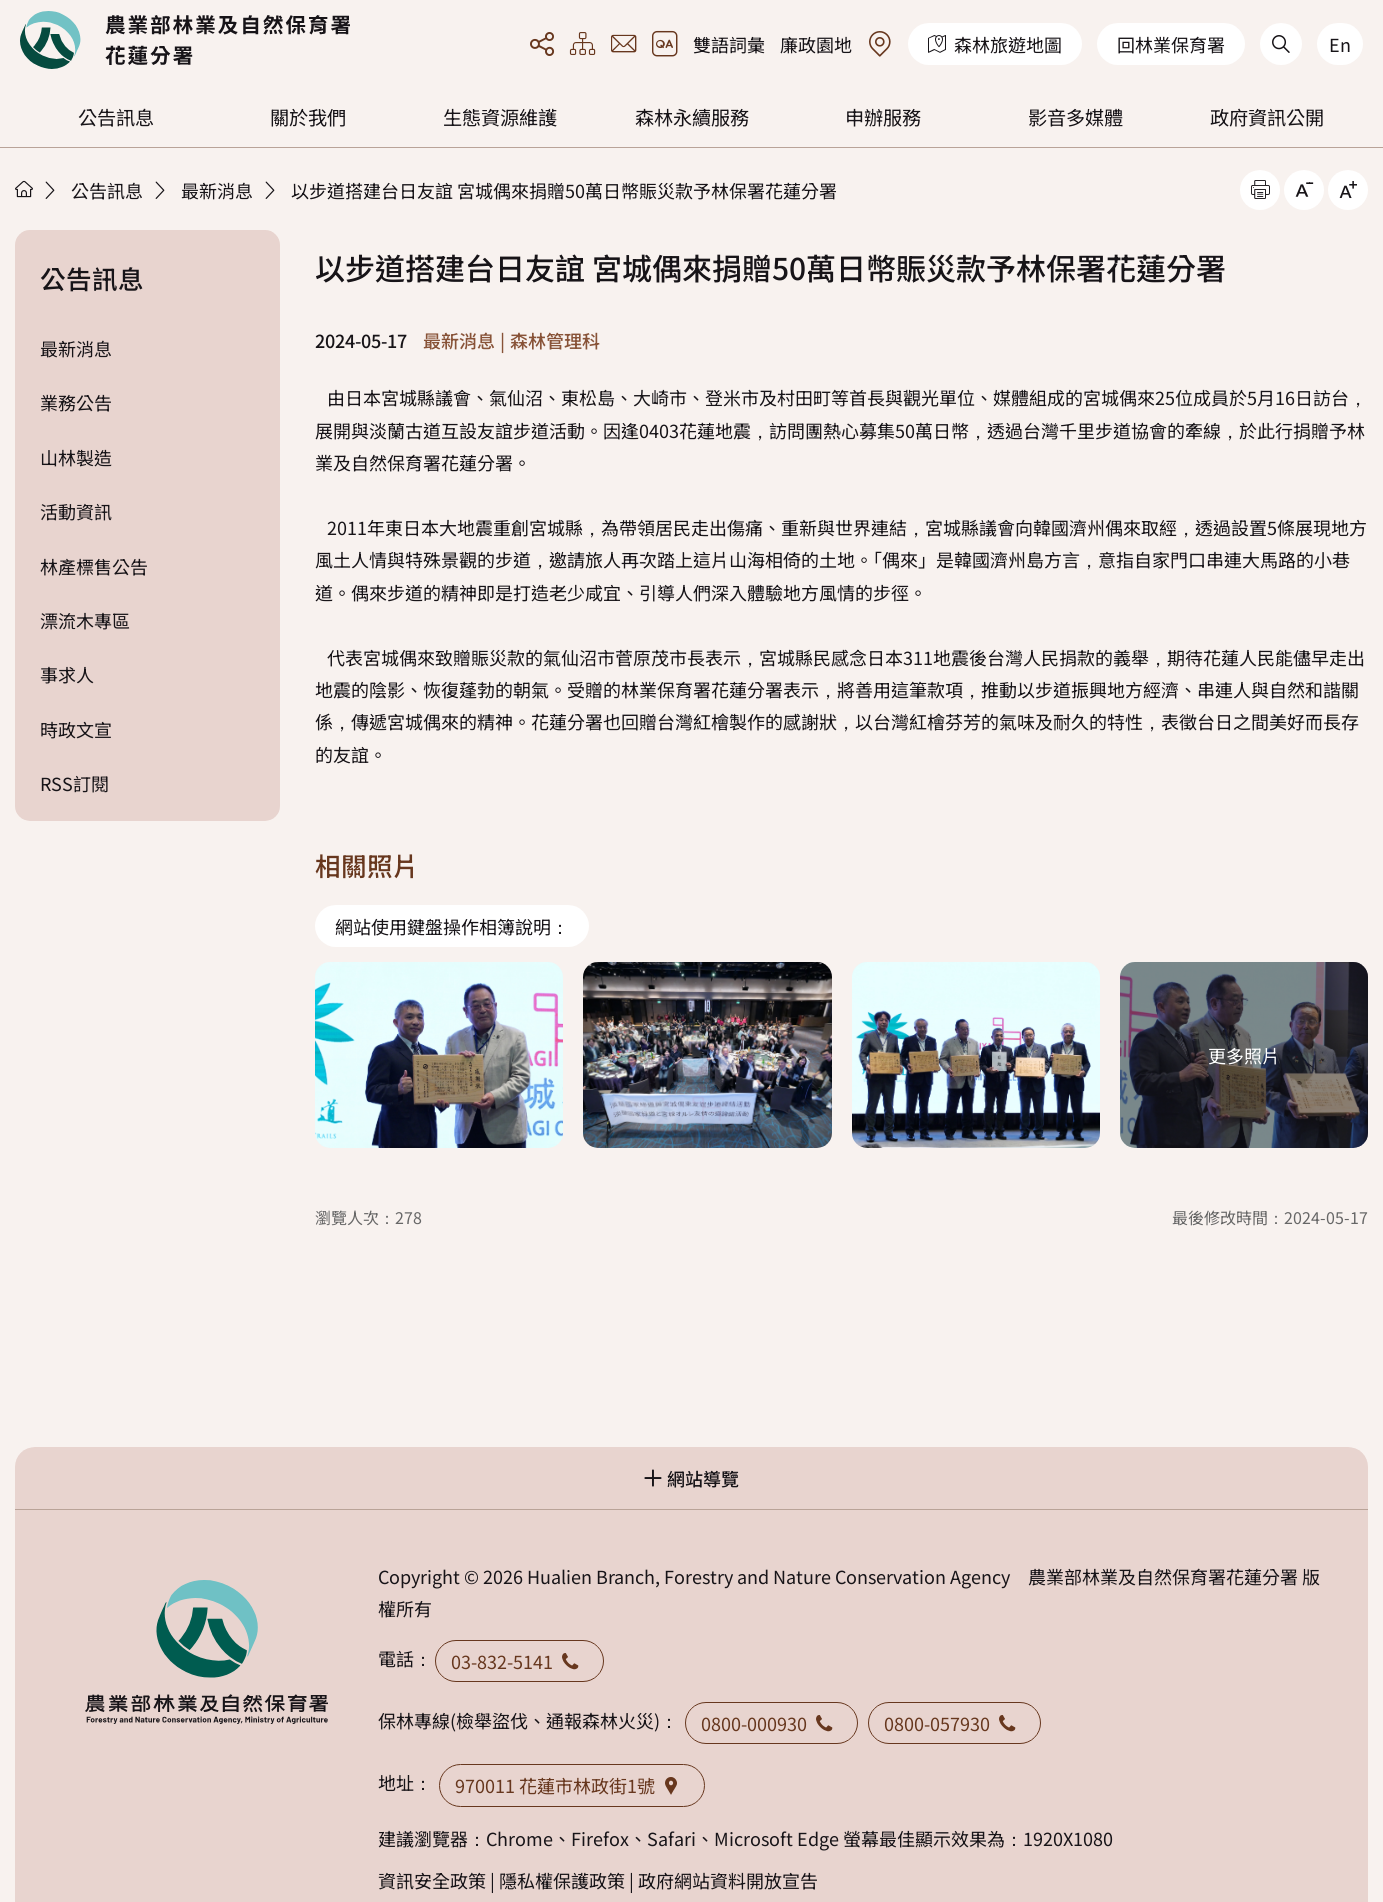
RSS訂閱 (74, 783)
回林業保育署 (1171, 44)
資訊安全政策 (432, 1880)
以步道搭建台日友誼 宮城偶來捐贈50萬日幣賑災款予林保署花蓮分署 (564, 190)
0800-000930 (771, 1723)
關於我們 (308, 117)
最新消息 (217, 190)
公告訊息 (116, 117)
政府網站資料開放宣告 (728, 1880)
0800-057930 (954, 1723)
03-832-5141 (519, 1661)
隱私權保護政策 (562, 1880)
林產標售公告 (94, 566)
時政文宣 (76, 729)
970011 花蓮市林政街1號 (572, 1785)
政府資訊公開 (1267, 117)
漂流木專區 (85, 620)
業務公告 (76, 402)
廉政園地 (816, 44)
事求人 (67, 674)
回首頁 (185, 40)
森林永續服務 (692, 117)
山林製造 (76, 457)
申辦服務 (883, 117)
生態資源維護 (500, 117)
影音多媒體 (1075, 117)
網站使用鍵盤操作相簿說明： (452, 926)
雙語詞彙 (729, 44)
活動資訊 (76, 511)
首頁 (24, 189)
